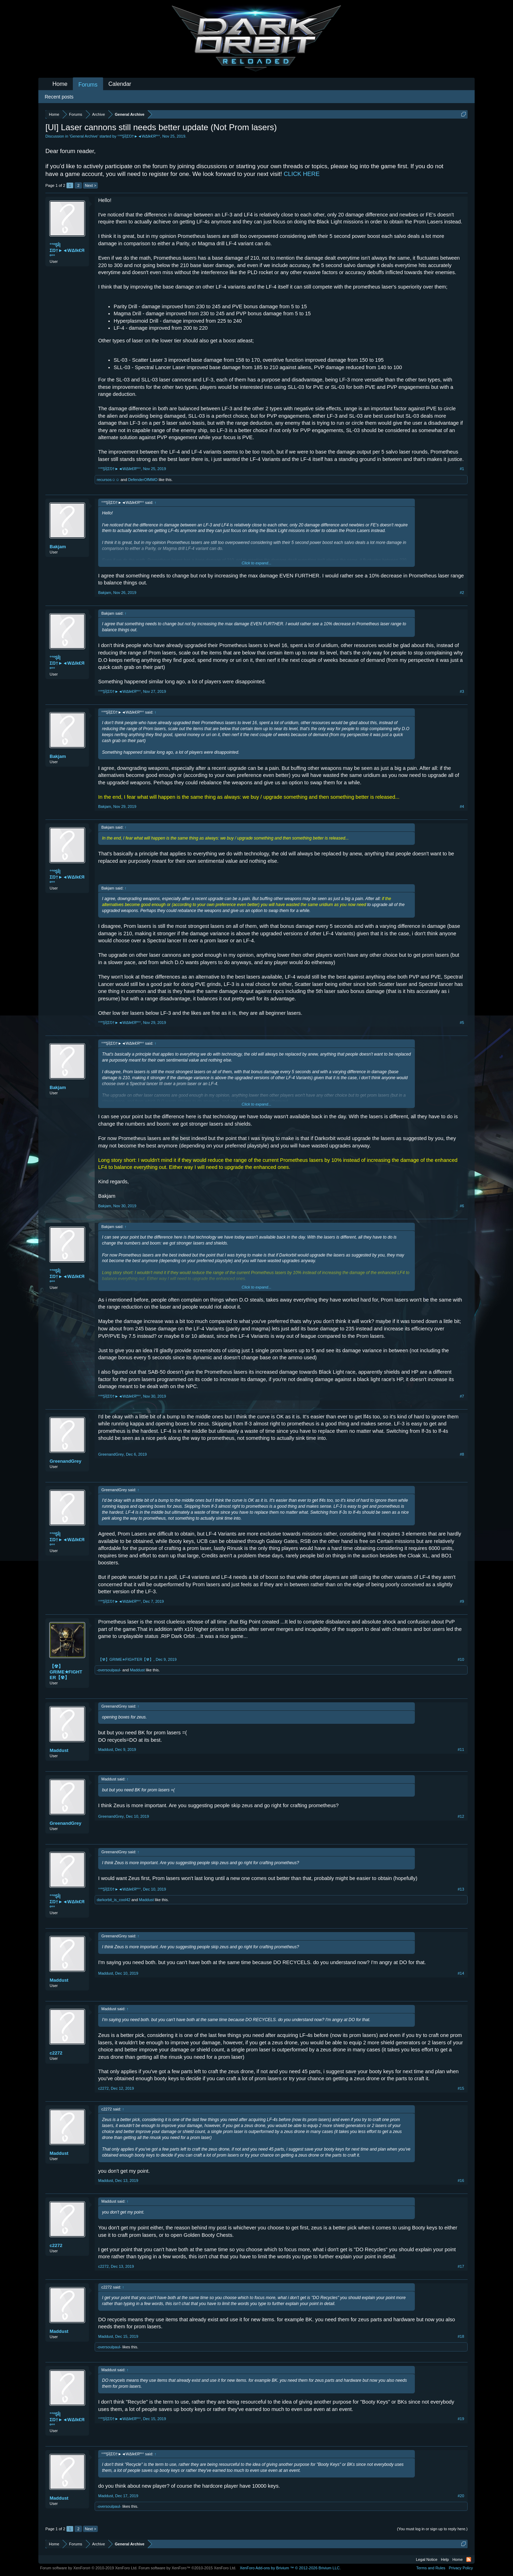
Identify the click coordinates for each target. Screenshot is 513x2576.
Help (445, 2559)
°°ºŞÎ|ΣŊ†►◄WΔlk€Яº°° (139, 136)
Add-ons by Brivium (290, 2568)
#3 (462, 691)
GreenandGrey (65, 1461)
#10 (461, 1659)
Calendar (119, 84)
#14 (461, 1973)
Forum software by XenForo (89, 2568)
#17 (461, 2266)
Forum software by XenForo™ (187, 2568)
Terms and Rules (430, 2568)
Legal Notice (426, 2559)
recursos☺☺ (108, 479)
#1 (462, 469)
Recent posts (59, 97)
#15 (461, 2088)
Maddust (137, 1670)
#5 (462, 1022)
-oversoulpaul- (109, 1670)
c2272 (56, 2053)
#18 (461, 2336)
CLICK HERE (301, 174)
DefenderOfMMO (143, 479)
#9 (462, 1601)
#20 (461, 2496)
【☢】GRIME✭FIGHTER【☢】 (66, 1672)
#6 (462, 1206)
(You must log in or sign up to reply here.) (432, 2529)
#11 (461, 1749)
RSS (468, 2559)
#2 (462, 592)
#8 (462, 1454)
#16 (461, 2180)
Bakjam (58, 546)
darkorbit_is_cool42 (113, 1900)
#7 (462, 1396)
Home (60, 84)
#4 (462, 806)
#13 (461, 1889)
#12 (461, 1816)
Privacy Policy (461, 2568)
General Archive (83, 136)
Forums (87, 85)
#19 (461, 2419)
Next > (90, 185)
